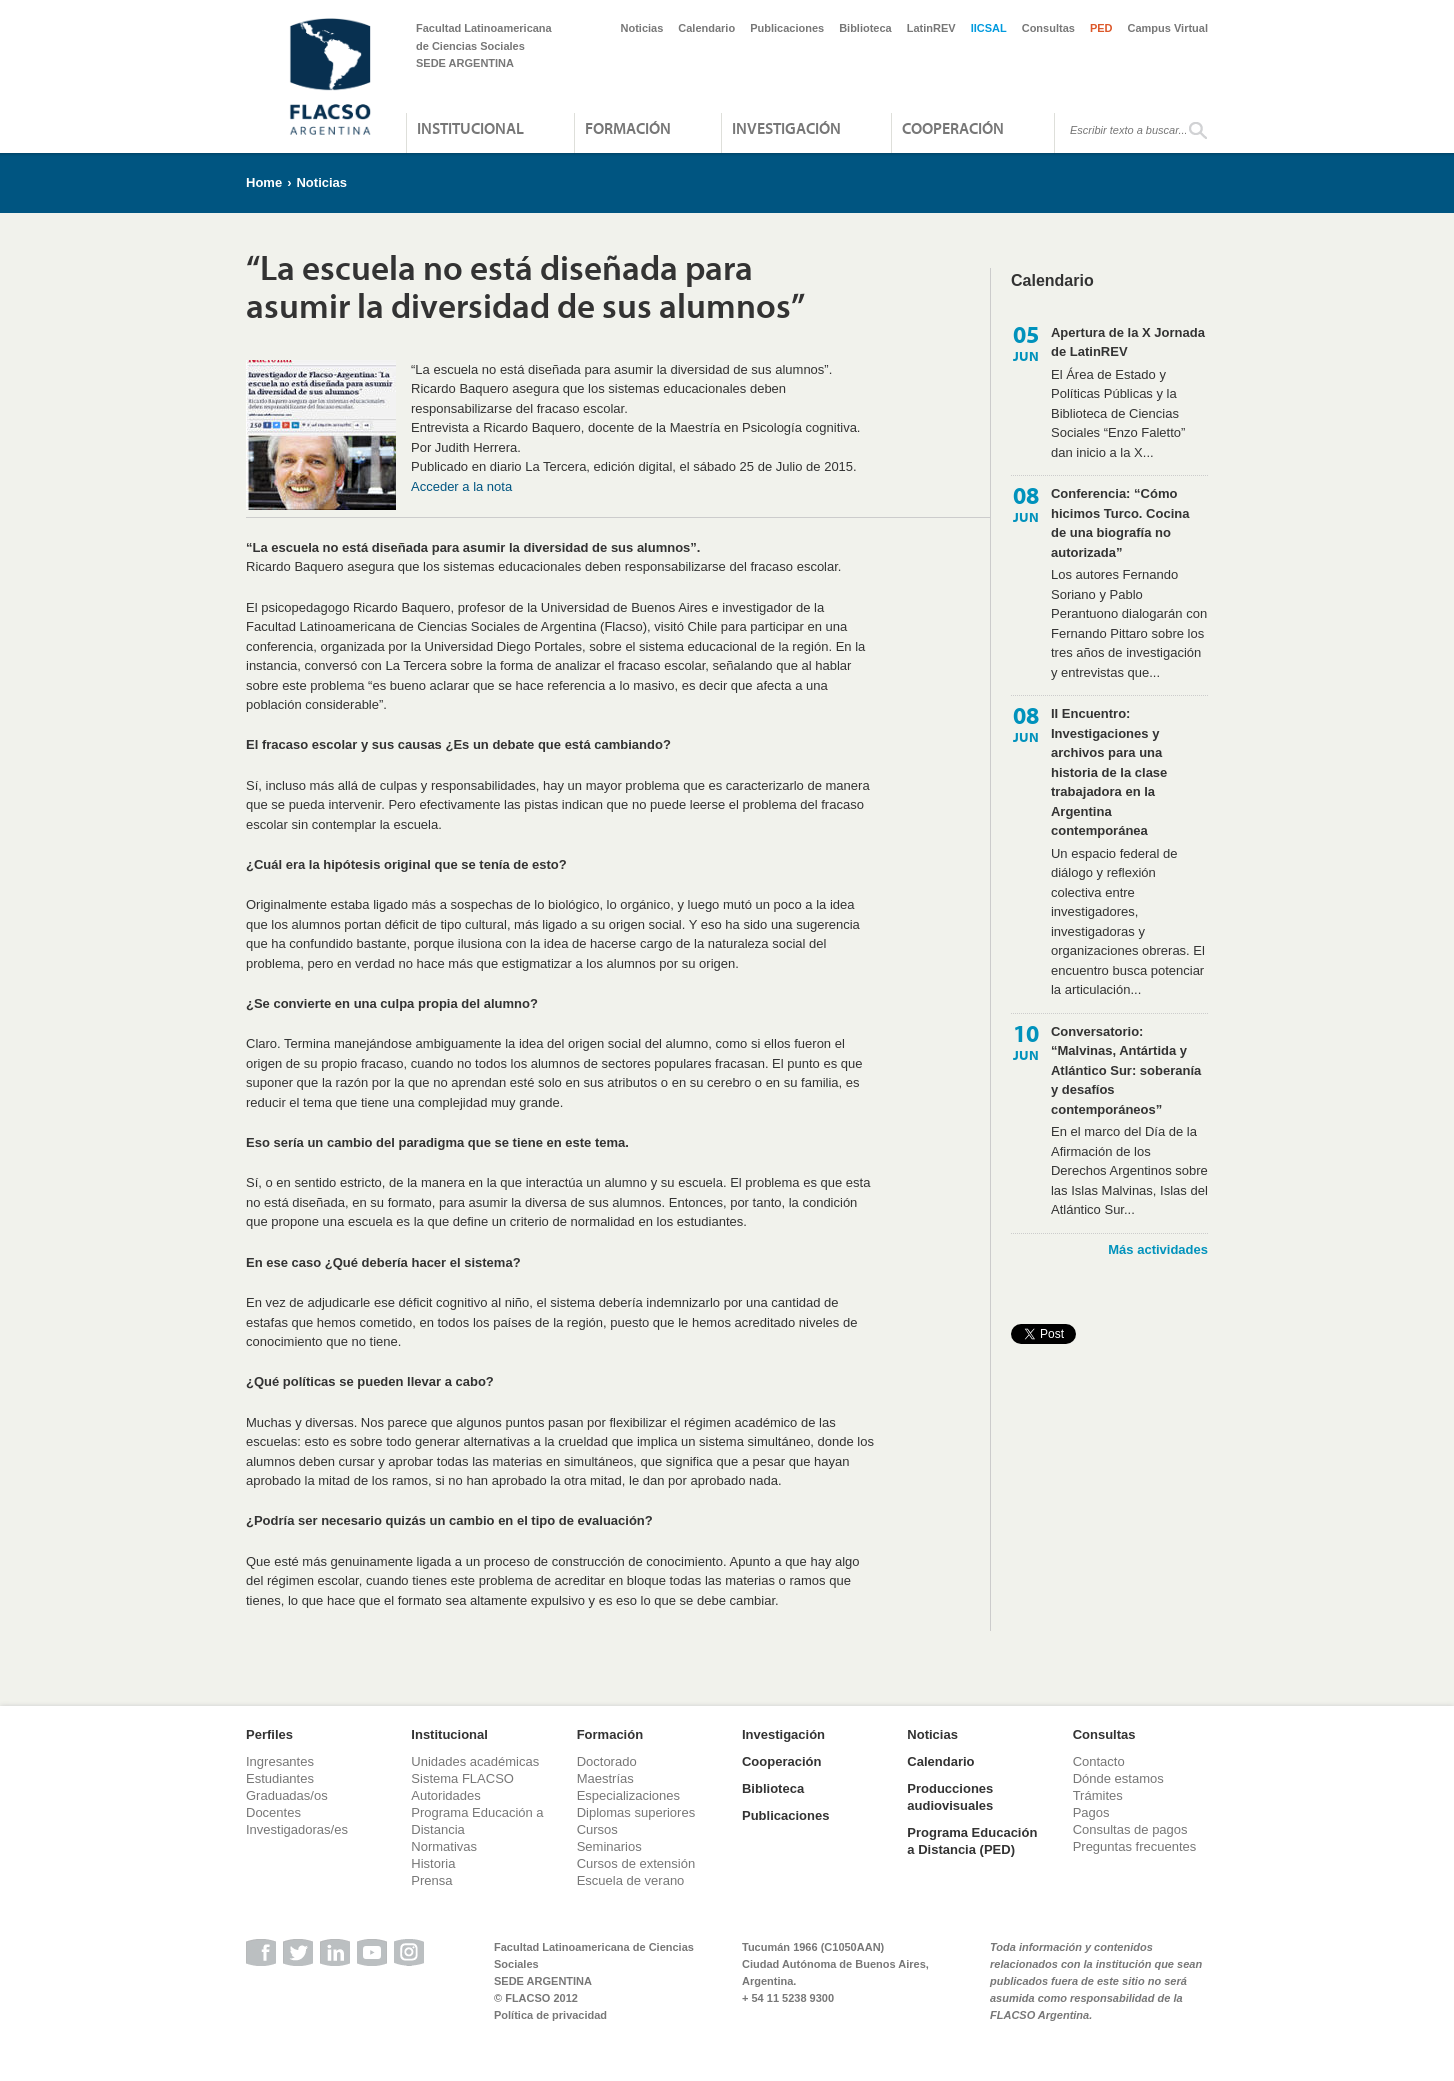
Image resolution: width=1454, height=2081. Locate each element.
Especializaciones (628, 1795)
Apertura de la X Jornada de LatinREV (1128, 342)
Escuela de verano (631, 1880)
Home (264, 182)
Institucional (470, 128)
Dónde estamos (1118, 1778)
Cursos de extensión (636, 1863)
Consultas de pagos (1130, 1829)
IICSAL (989, 28)
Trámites (1098, 1795)
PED (1101, 28)
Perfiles (269, 1734)
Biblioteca (865, 28)
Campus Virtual (1168, 28)
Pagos (1091, 1812)
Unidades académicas (475, 1761)
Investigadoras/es (297, 1829)
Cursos (597, 1829)
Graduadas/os (287, 1795)
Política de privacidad (550, 2015)
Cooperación (953, 128)
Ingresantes (280, 1761)
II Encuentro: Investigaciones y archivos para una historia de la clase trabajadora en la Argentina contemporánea (1109, 772)
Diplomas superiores (636, 1812)
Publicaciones (787, 28)
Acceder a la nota (461, 486)
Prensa (431, 1880)
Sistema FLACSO (462, 1778)
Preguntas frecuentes (1135, 1846)
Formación (628, 128)
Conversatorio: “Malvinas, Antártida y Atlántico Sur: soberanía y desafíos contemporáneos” (1126, 1070)
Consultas (1048, 28)
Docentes (273, 1812)
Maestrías (605, 1778)
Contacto (1099, 1761)
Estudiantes (280, 1778)
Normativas (444, 1846)
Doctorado (607, 1761)
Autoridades (445, 1795)
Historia (433, 1863)
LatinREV (931, 28)
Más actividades (1158, 1249)
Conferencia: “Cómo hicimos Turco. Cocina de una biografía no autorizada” (1120, 523)
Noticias (642, 28)
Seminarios (609, 1846)
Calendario (706, 28)
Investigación (786, 128)
